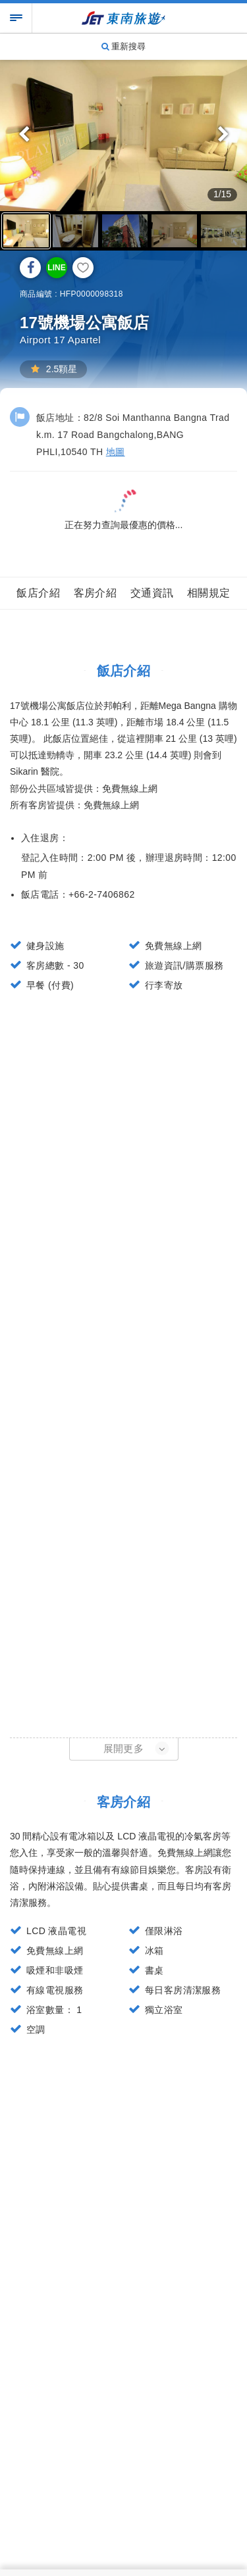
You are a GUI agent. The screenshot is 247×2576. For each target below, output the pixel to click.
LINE (56, 267)
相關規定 (209, 592)
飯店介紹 (38, 592)
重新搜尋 (123, 46)
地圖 (115, 452)
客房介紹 (95, 592)
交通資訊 (152, 592)
